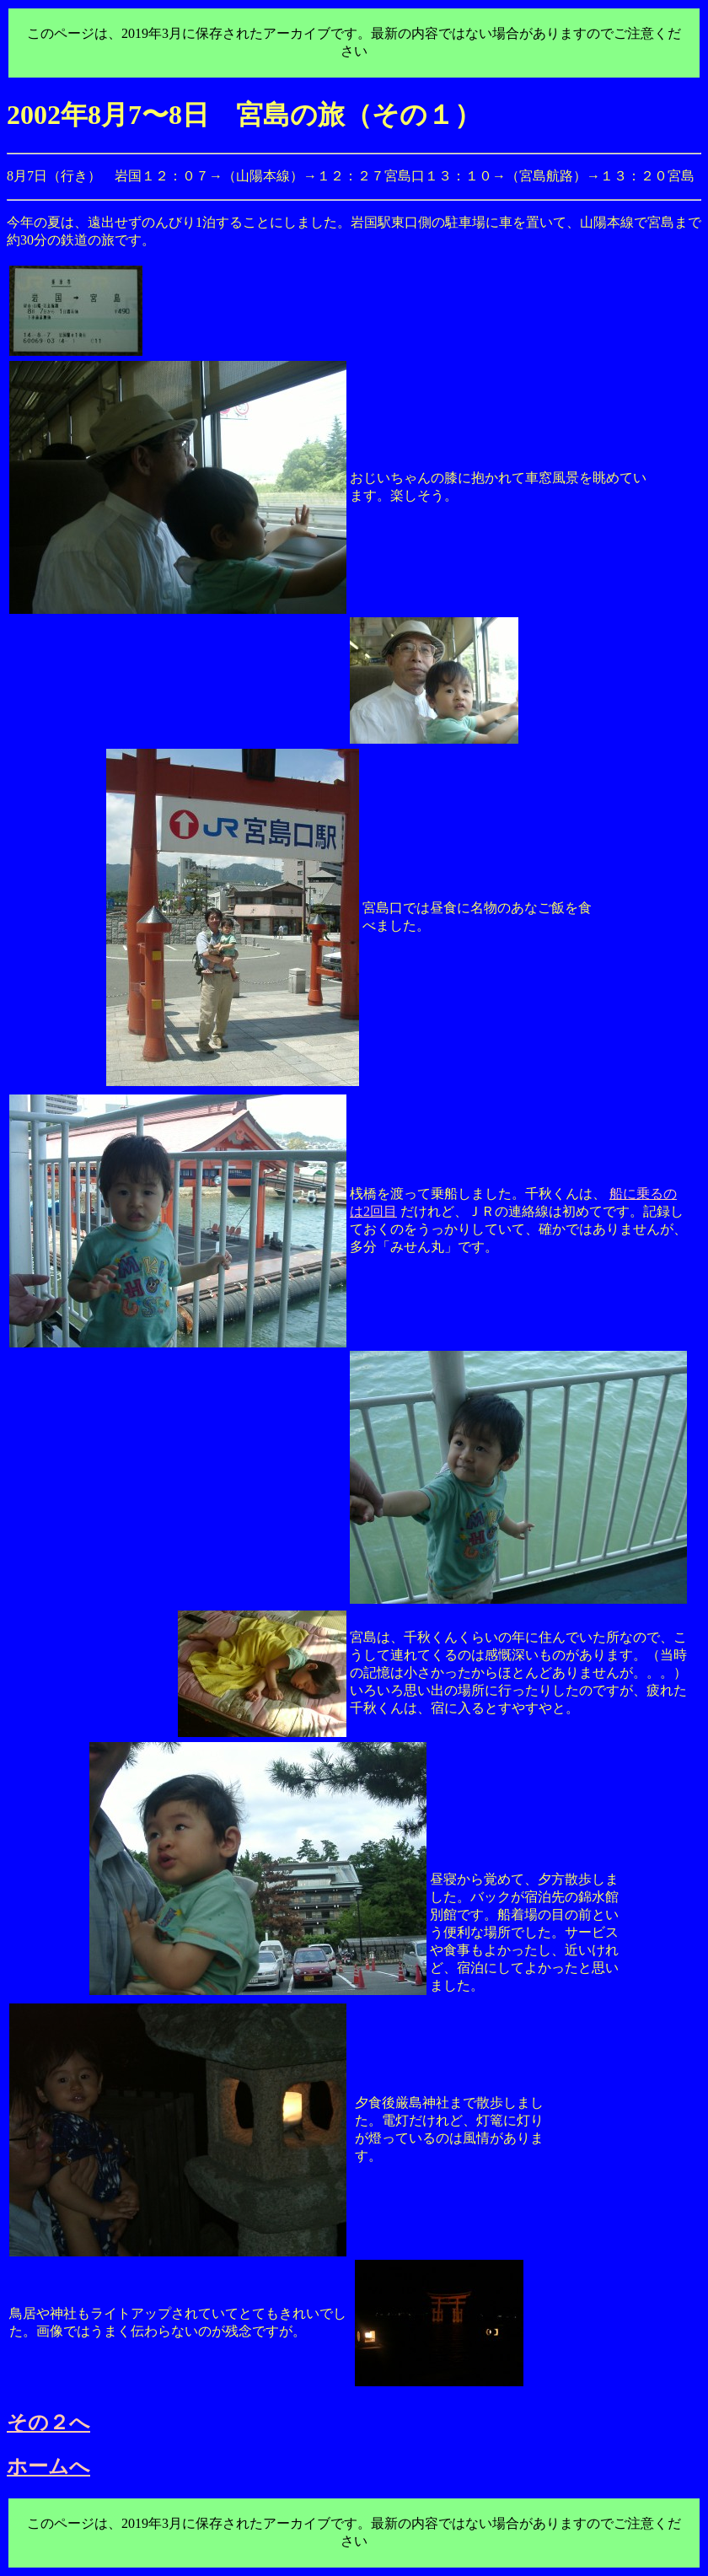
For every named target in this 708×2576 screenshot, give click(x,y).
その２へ (48, 2422)
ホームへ (48, 2466)
